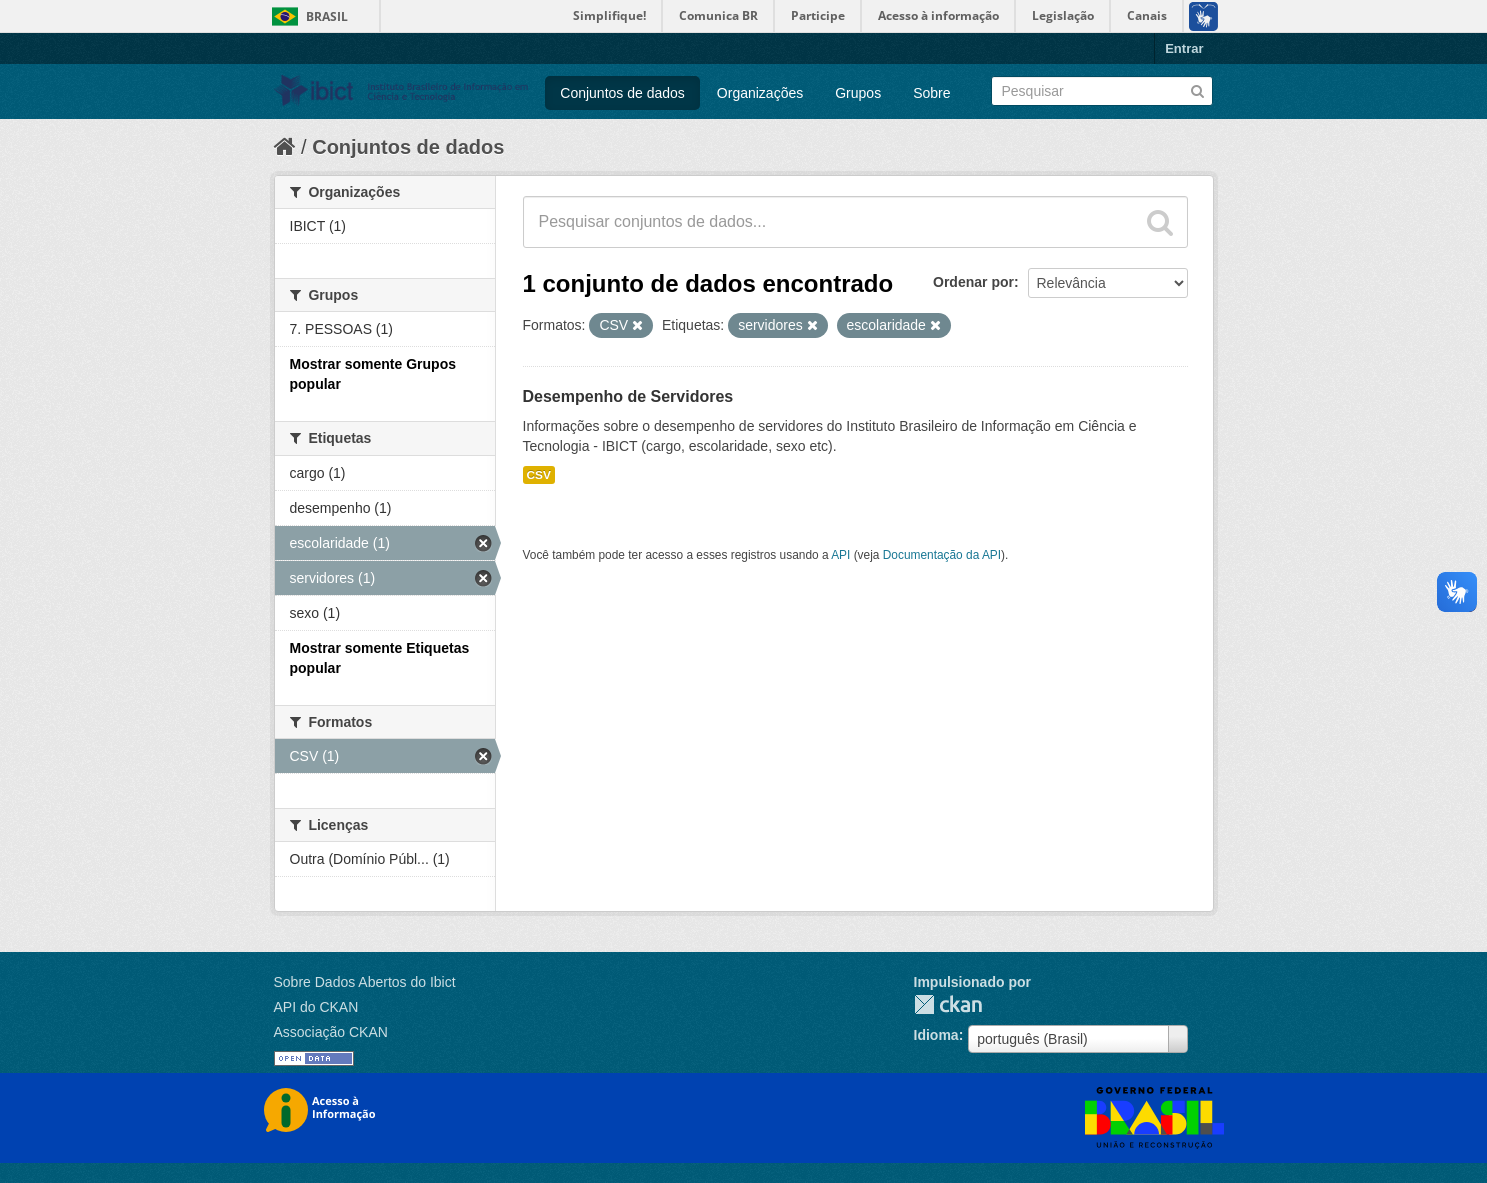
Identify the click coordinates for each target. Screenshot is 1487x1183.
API (840, 555)
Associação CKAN (331, 1032)
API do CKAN (316, 1007)
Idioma (936, 1035)
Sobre (931, 93)
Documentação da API (942, 555)
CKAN (948, 1004)
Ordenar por (973, 282)
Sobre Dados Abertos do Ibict (365, 982)
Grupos (858, 93)
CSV (539, 475)
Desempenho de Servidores (628, 396)
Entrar (1184, 48)
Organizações (760, 93)
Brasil (327, 16)
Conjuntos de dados (622, 93)
